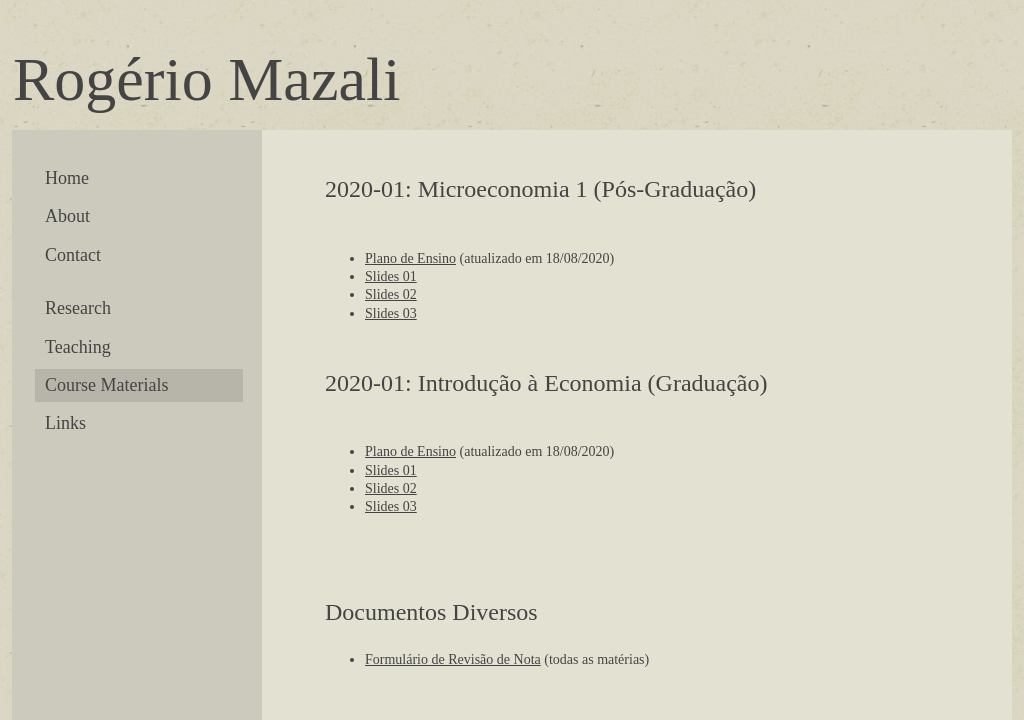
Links (65, 423)
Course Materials (106, 385)
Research (78, 308)
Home (67, 178)
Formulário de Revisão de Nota (453, 659)
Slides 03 (391, 313)
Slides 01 (391, 276)
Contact (73, 255)
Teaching (78, 347)
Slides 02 (391, 294)
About (67, 216)
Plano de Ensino (410, 258)
